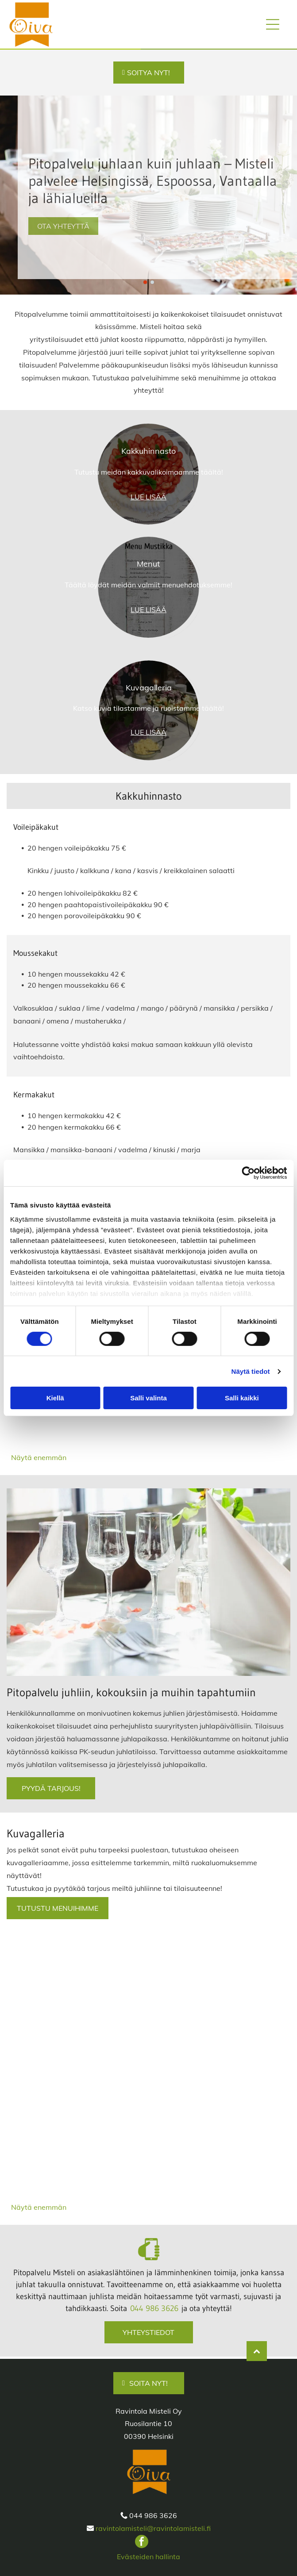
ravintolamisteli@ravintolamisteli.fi (153, 2528)
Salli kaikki (242, 1398)
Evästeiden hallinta (148, 2556)
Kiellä (55, 1398)
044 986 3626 (154, 2308)
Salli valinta (148, 1398)
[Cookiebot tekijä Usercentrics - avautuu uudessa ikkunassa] (248, 1173)
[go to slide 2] (152, 282)
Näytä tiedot (250, 1371)
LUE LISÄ (146, 496)
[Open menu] (272, 24)
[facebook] (141, 2542)
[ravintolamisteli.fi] (79, 1991)
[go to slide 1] (145, 282)
